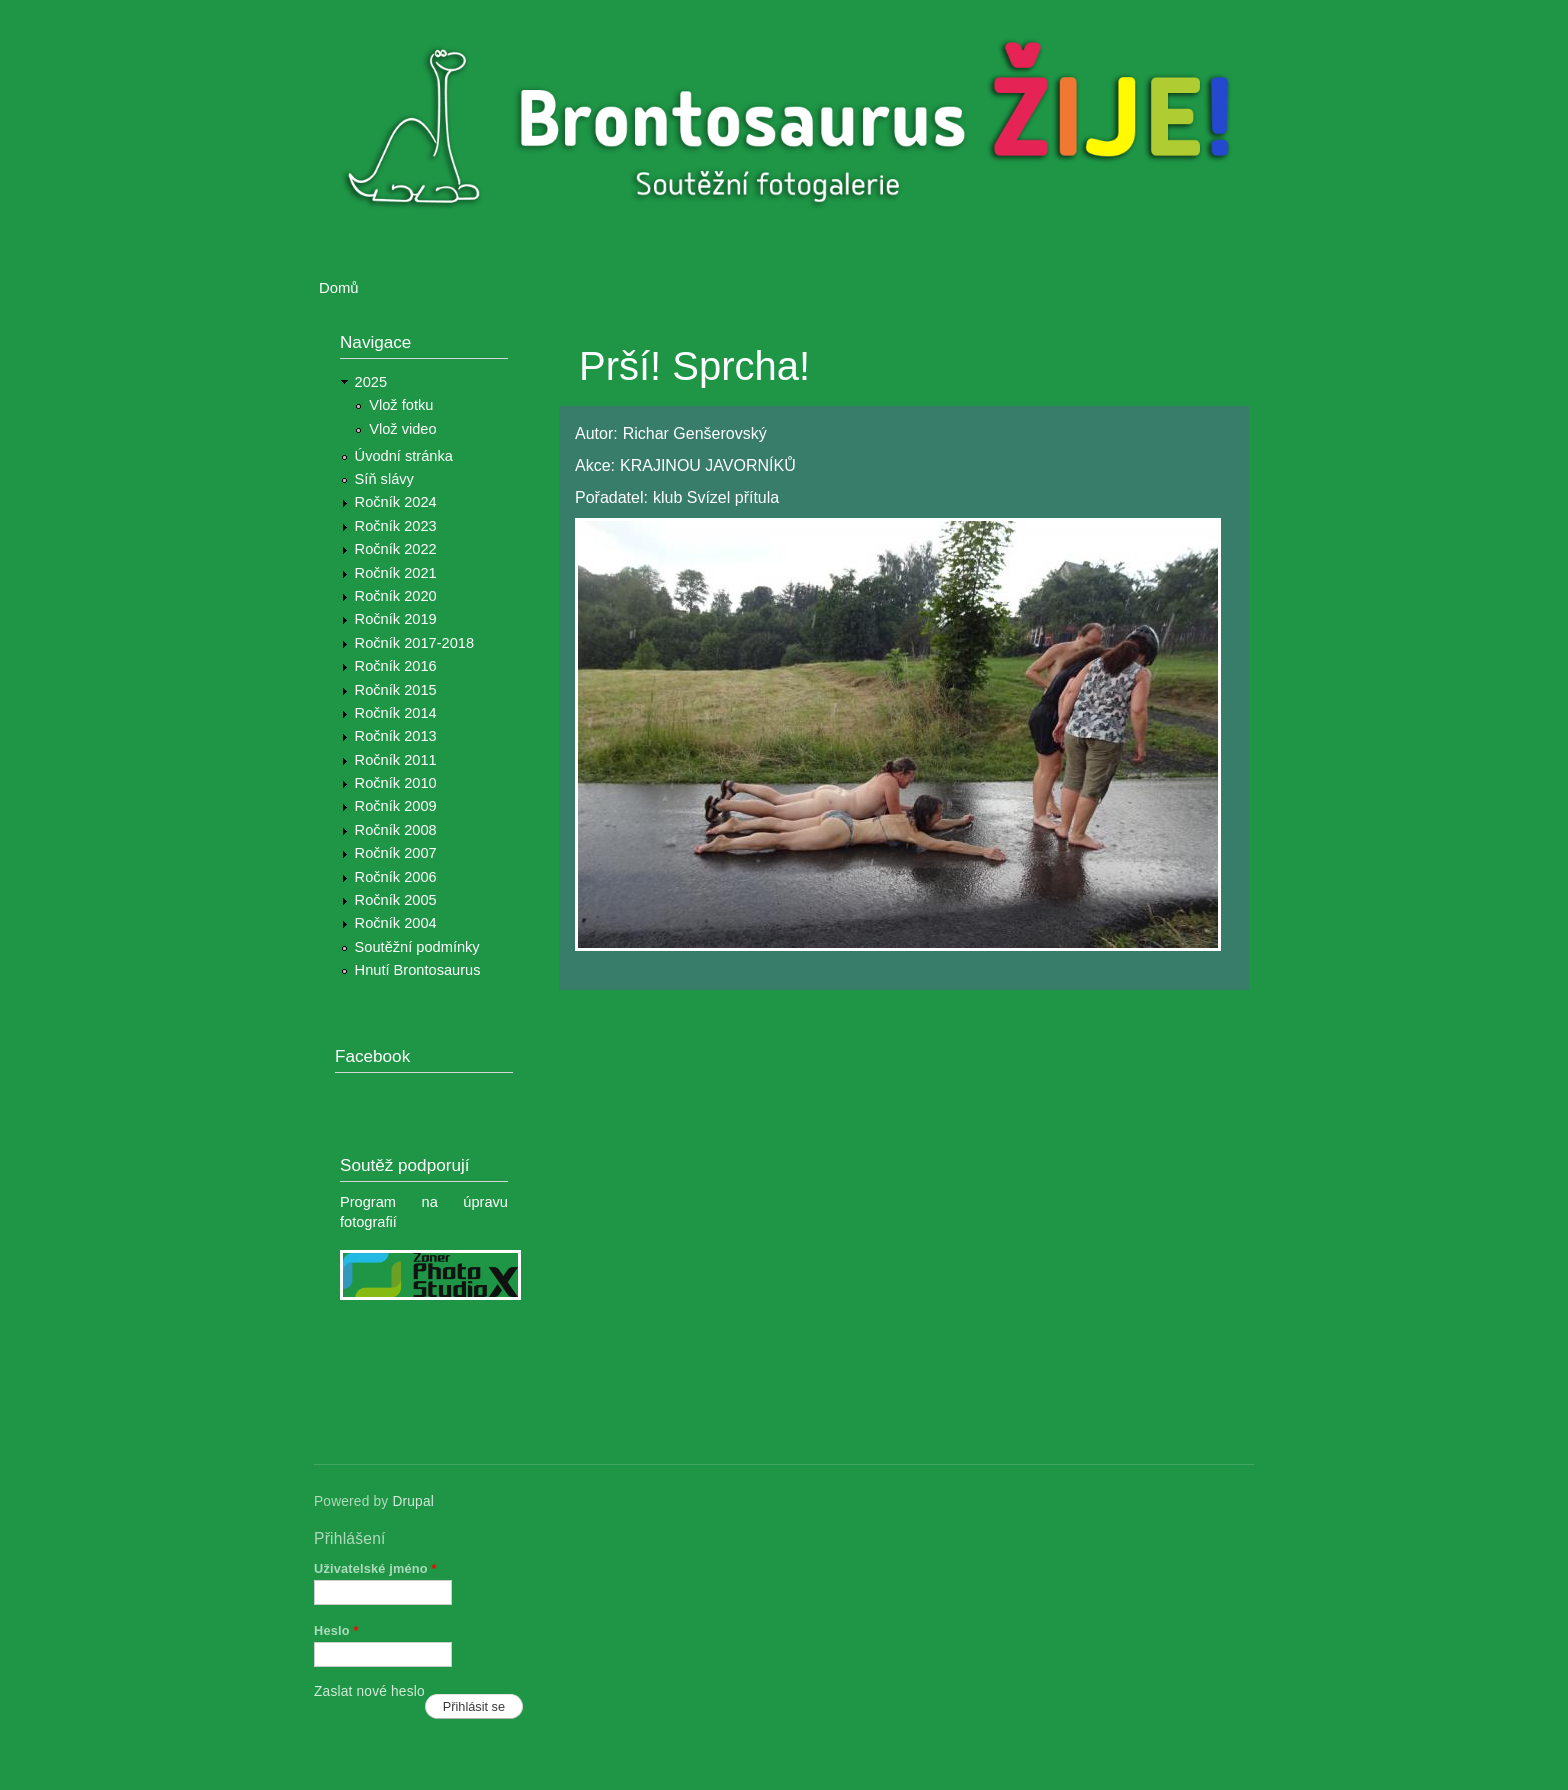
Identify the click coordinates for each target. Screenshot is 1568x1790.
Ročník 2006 (396, 877)
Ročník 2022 (396, 549)
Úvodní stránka (404, 456)
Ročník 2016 (396, 666)
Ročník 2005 (396, 900)
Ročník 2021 (396, 573)
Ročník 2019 (396, 619)
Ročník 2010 (396, 783)
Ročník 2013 (396, 736)
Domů (339, 288)
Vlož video (402, 429)
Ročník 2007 (396, 853)
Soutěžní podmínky (417, 947)
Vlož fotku (401, 405)
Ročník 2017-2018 (414, 643)
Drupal (413, 1501)
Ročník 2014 (396, 713)
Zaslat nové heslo (369, 1691)
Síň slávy (384, 479)
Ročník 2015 (396, 690)
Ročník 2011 (396, 760)
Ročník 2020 (396, 596)
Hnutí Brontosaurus (418, 970)
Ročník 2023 (396, 526)
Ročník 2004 (396, 923)
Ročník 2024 (396, 502)
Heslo (336, 1630)
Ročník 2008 (396, 830)
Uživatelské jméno (375, 1568)
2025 (371, 382)
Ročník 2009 (396, 806)
